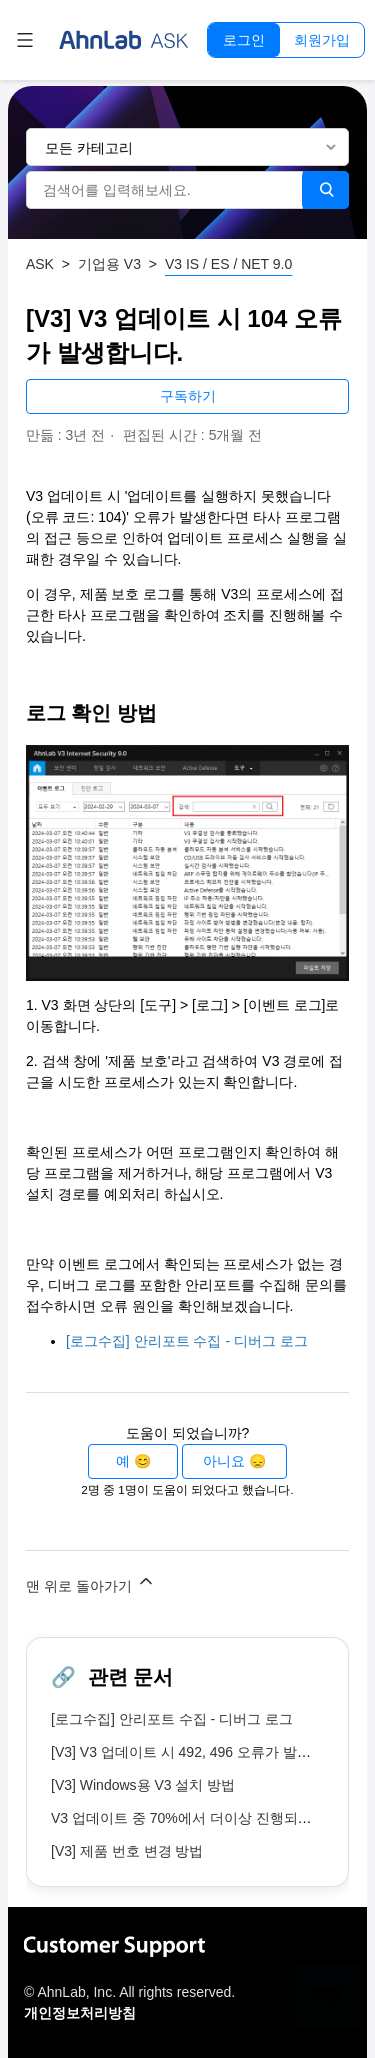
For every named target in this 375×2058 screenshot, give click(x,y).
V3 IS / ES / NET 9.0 (228, 264)
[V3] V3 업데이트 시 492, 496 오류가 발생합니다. (204, 1752)
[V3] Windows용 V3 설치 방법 (143, 1785)
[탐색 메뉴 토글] (25, 40)
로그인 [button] (244, 40)
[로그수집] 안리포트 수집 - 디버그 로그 (187, 1341)
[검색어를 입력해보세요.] (164, 190)
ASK (40, 264)
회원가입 (322, 40)
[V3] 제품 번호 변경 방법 (127, 1851)
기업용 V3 (109, 264)
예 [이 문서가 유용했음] (123, 1461)
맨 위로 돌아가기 (91, 1582)
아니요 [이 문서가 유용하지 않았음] (224, 1461)
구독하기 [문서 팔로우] (188, 396)
